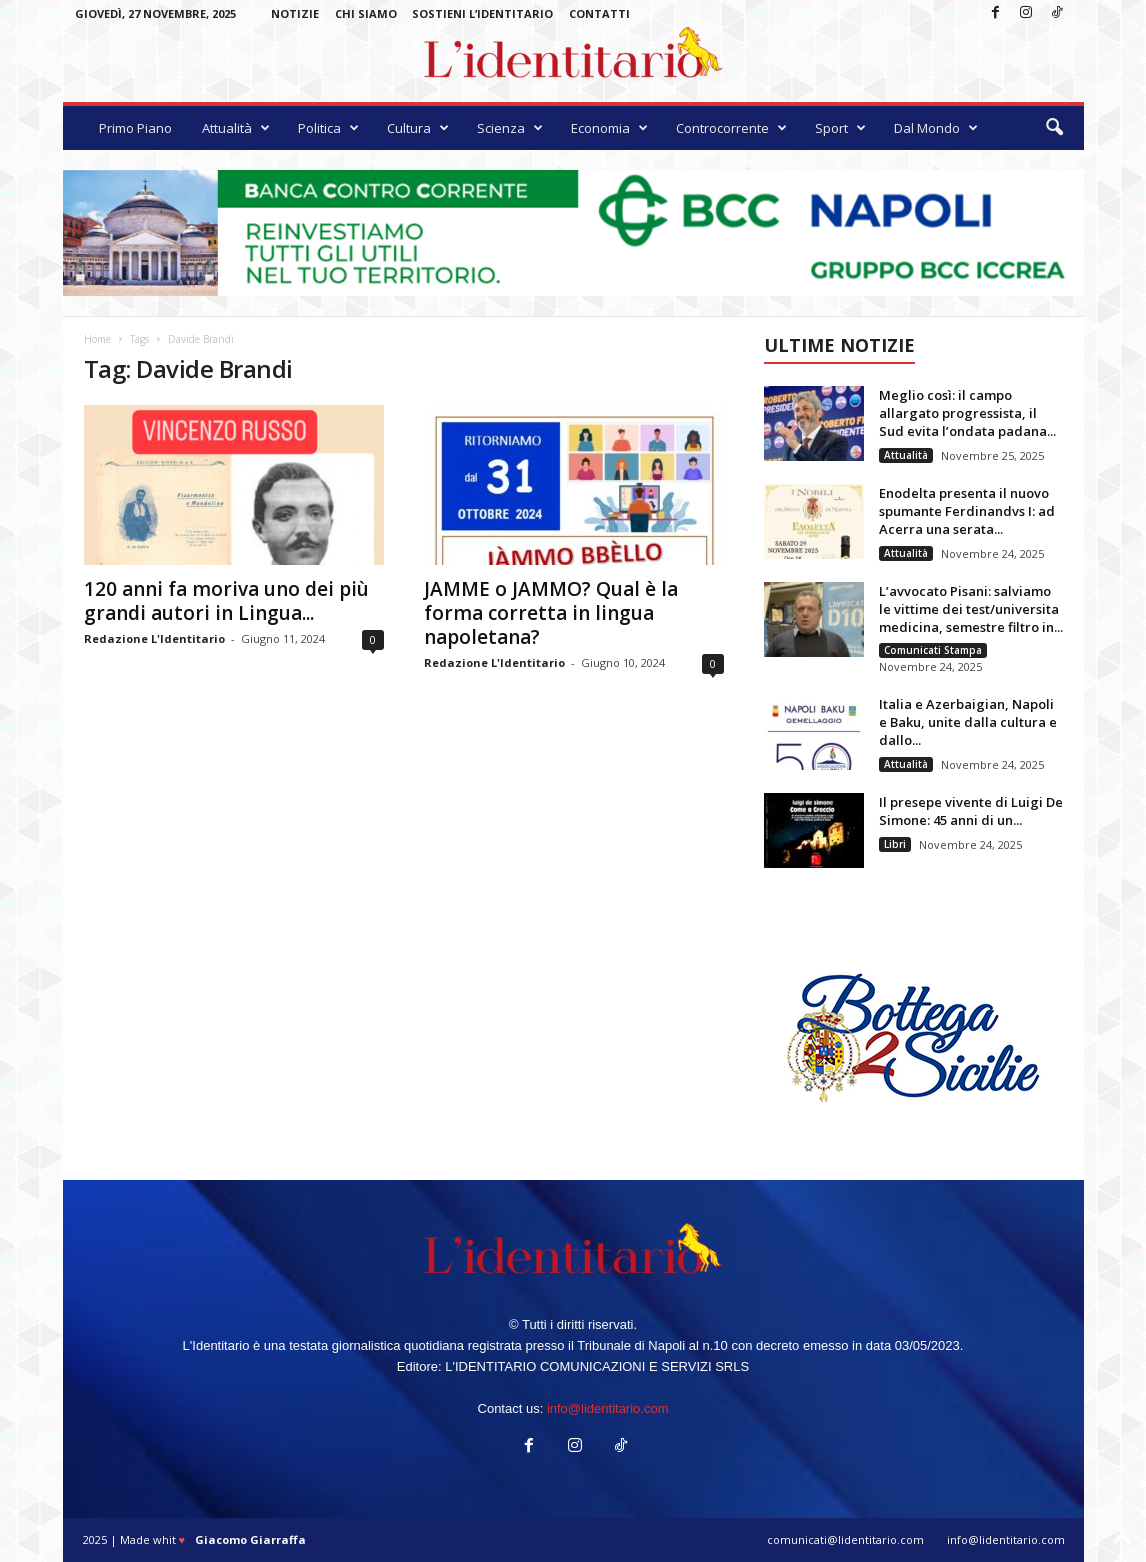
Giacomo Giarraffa (250, 1539)
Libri (895, 844)
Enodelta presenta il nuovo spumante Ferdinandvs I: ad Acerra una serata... (967, 511)
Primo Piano (135, 128)
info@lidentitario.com (608, 1408)
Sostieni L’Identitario (482, 13)
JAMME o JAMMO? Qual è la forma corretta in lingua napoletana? (551, 613)
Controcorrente (731, 128)
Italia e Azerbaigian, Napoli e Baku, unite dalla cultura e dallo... (968, 722)
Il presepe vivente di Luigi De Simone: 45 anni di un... (971, 811)
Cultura (418, 128)
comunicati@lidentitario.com (845, 1539)
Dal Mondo (936, 128)
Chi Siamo (366, 13)
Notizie (295, 13)
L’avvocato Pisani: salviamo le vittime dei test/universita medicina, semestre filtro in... (971, 609)
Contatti (599, 13)
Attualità (236, 128)
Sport (840, 128)
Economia (609, 128)
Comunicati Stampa (933, 650)
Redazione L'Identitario (154, 638)
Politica (328, 128)
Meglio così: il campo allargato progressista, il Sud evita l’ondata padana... (967, 413)
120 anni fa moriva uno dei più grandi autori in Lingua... (226, 601)
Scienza (510, 128)
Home (97, 339)
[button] (1054, 128)
